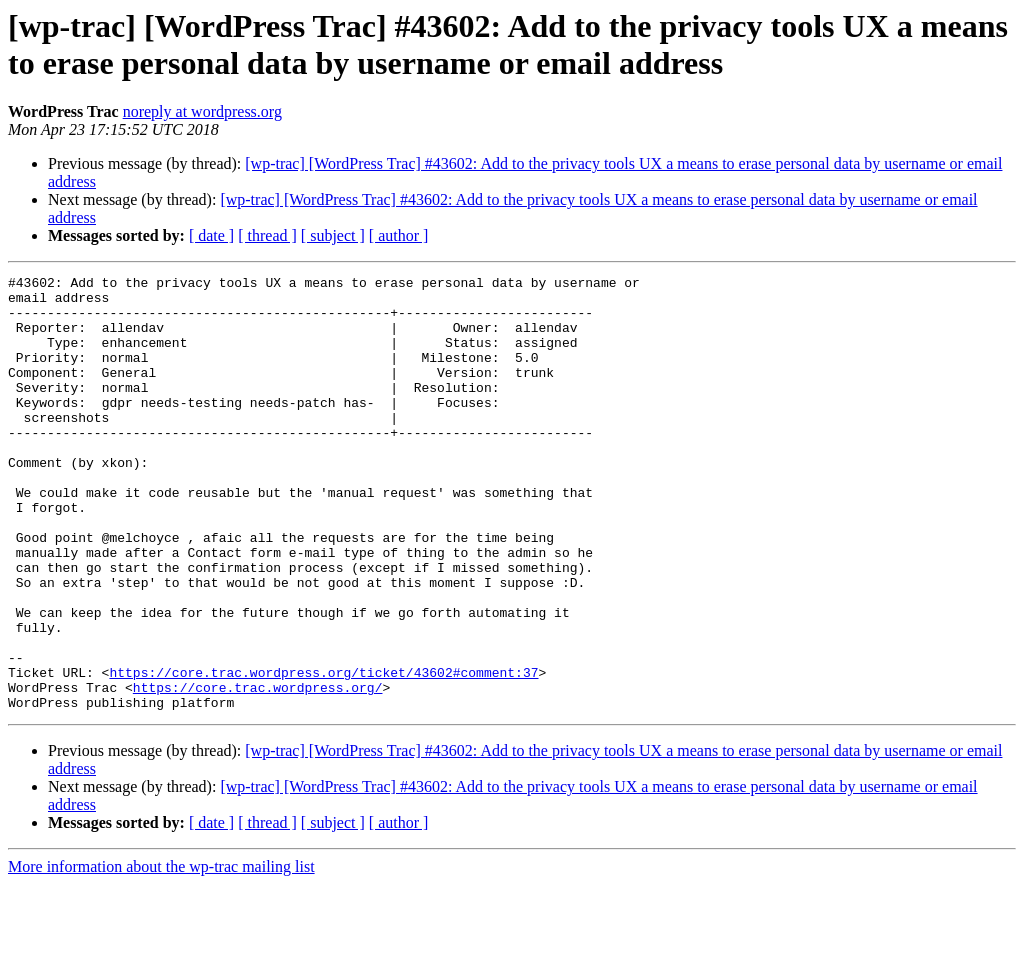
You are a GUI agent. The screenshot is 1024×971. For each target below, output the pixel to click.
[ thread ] (267, 235)
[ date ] (211, 235)
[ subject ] (333, 235)
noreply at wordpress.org (202, 111)
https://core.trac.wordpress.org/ (258, 771)
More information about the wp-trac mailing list (161, 953)
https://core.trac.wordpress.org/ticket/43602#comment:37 (323, 753)
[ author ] (399, 235)
